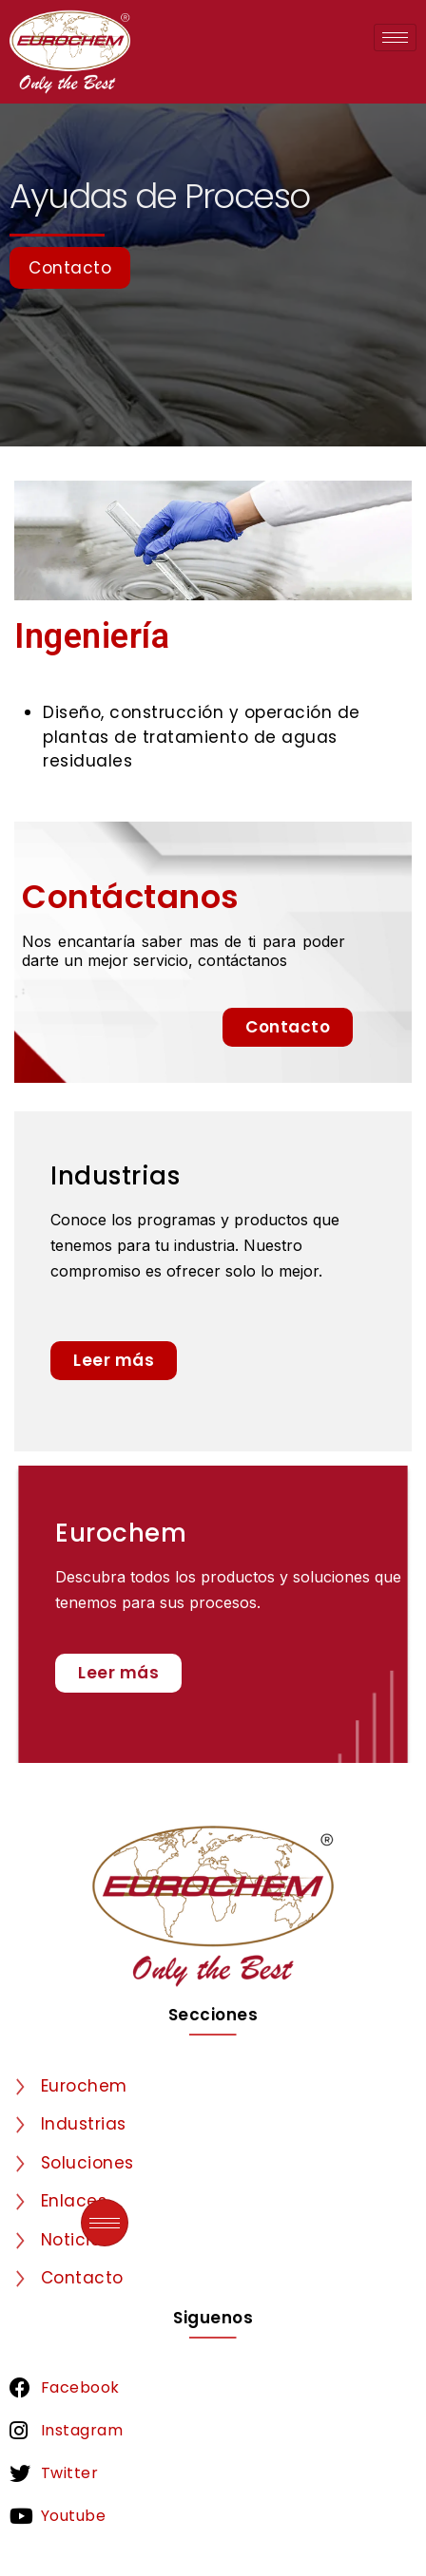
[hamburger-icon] (395, 37)
